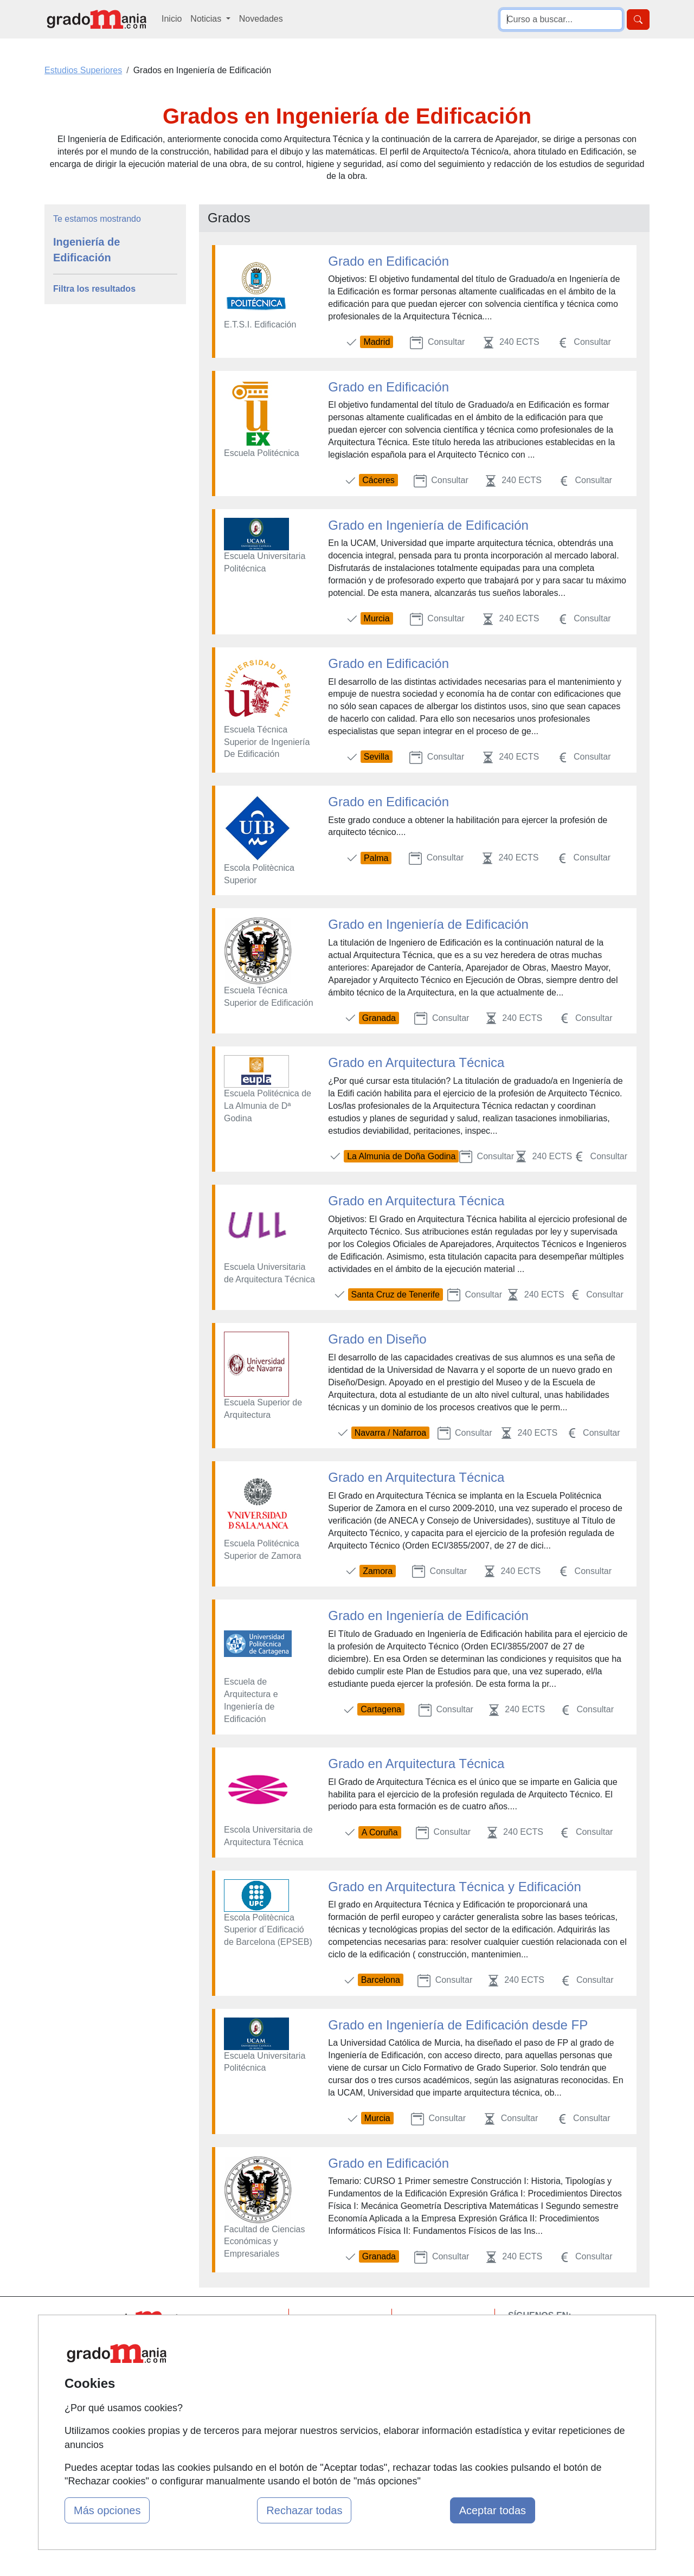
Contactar (432, 2318)
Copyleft (430, 2382)
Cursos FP (331, 2352)
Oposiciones (334, 2428)
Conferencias (336, 2373)
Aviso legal (434, 2361)
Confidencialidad (446, 2339)
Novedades (261, 18)
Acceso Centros (238, 2403)
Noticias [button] (206, 18)
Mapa (218, 2318)
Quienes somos (238, 2339)
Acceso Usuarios (240, 2382)
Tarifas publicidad (241, 2361)
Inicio (172, 18)
